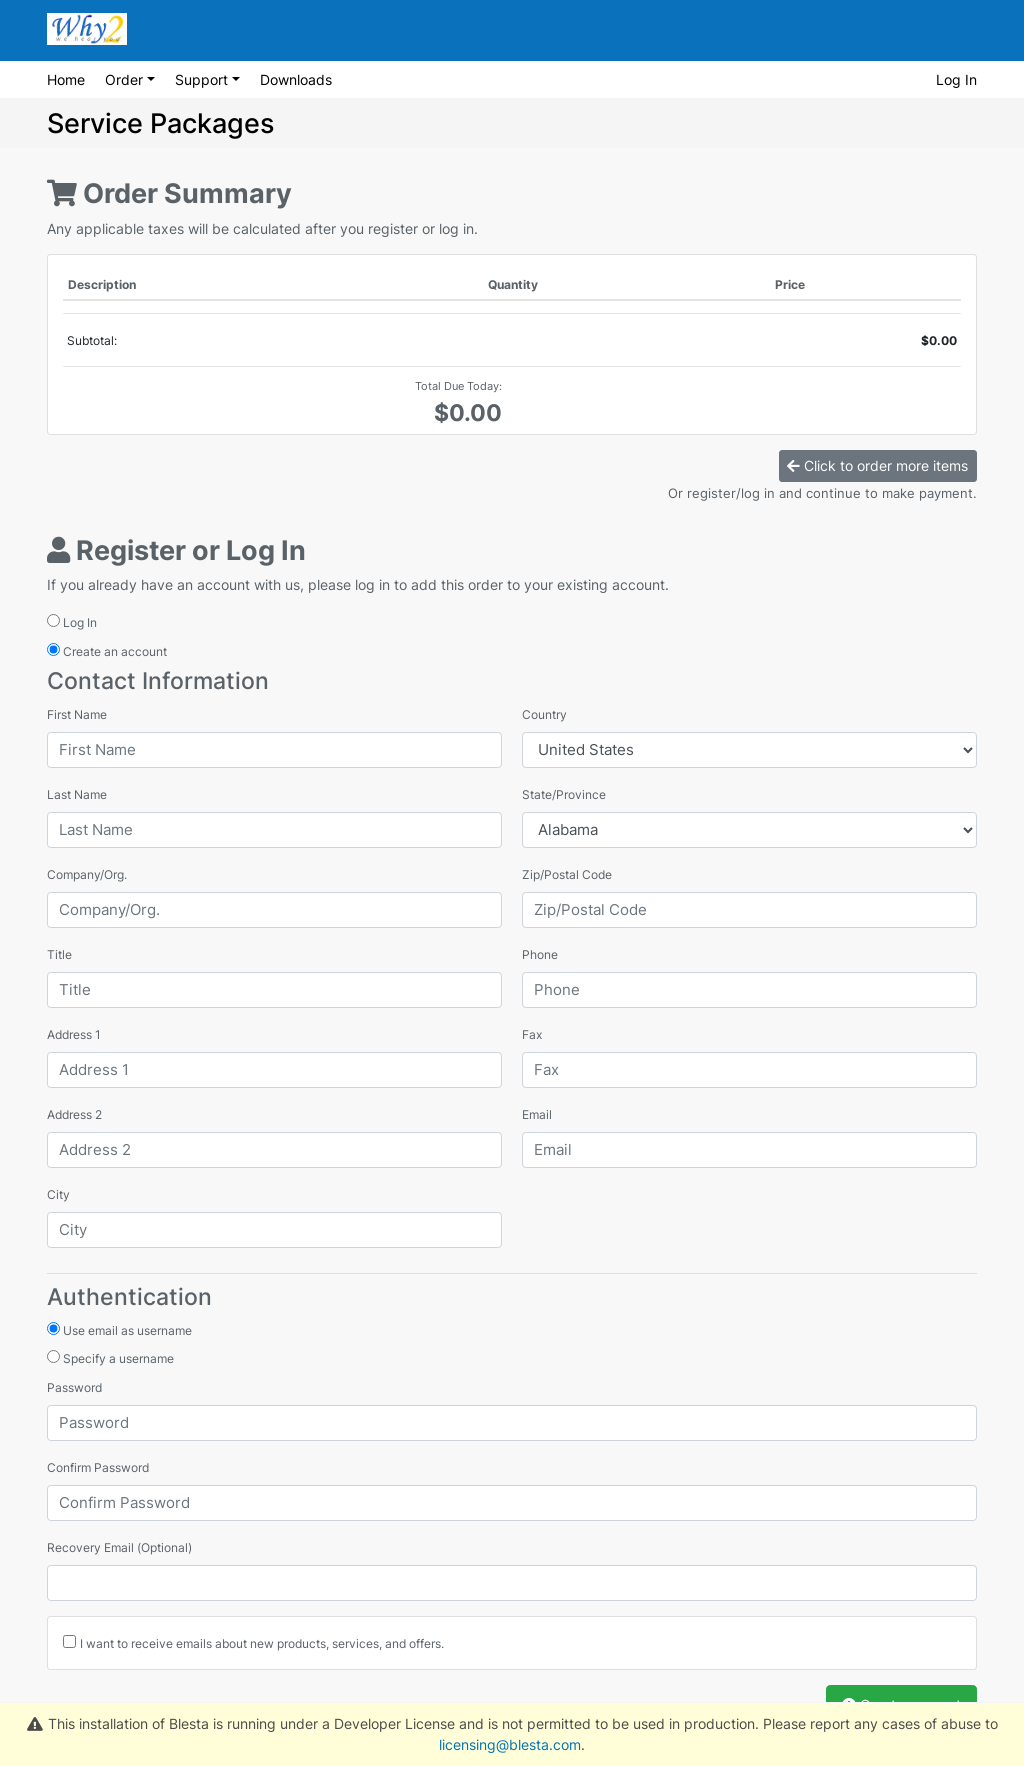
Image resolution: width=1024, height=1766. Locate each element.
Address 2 (74, 1114)
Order (126, 79)
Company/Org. (87, 874)
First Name (77, 714)
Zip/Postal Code (567, 874)
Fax (532, 1034)
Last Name (77, 794)
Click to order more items (877, 465)
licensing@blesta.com (510, 1744)
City (58, 1194)
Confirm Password (98, 1467)
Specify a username (110, 1358)
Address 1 (74, 1034)
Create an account (107, 651)
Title (59, 954)
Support (203, 79)
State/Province (564, 794)
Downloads (296, 79)
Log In (956, 79)
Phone (540, 954)
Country (544, 714)
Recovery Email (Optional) (119, 1547)
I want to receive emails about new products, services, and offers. (262, 1643)
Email (537, 1114)
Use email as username (119, 1330)
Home (66, 79)
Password (74, 1387)
